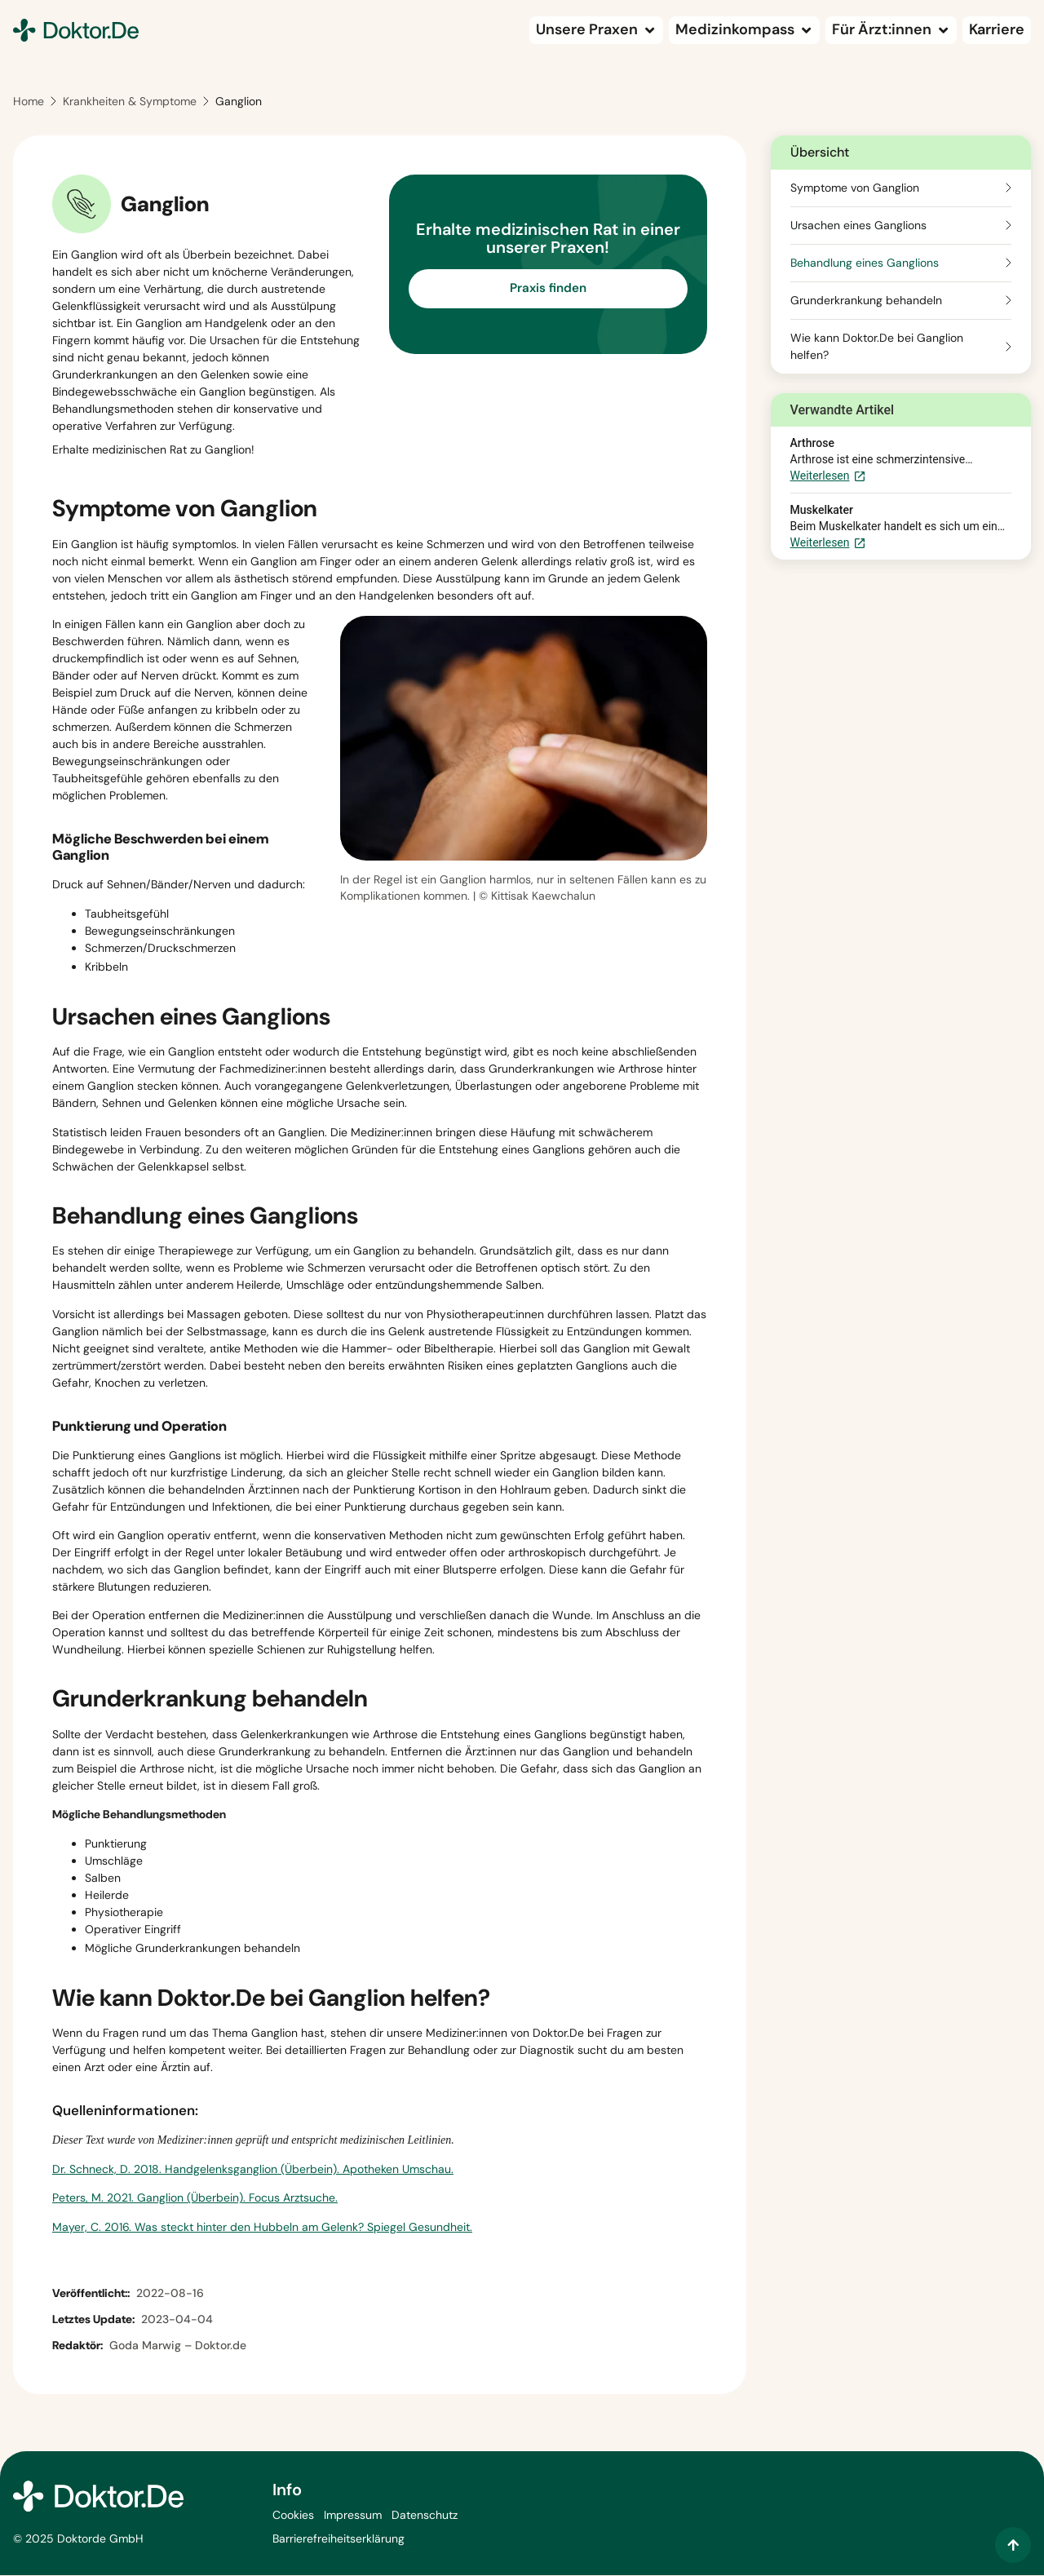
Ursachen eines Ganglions (858, 226)
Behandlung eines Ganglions (864, 263)
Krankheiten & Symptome (130, 102)
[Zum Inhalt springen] (1013, 2545)
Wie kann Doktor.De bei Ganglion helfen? (876, 347)
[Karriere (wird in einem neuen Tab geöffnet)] (996, 30)
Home (28, 102)
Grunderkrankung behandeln (866, 301)
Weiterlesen (828, 478)
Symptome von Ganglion (854, 188)
